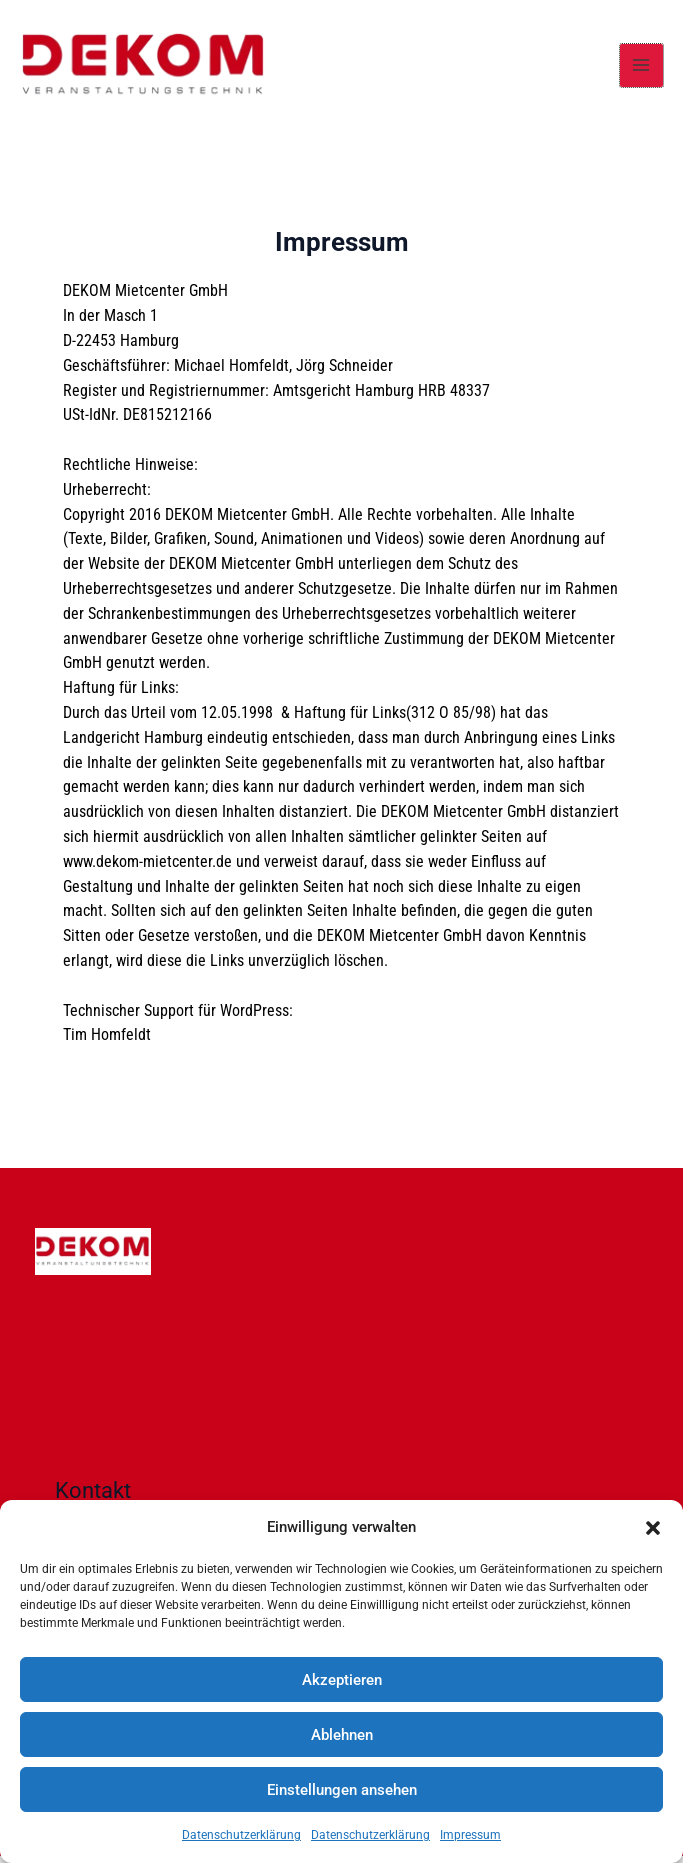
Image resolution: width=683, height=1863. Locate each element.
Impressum (470, 1835)
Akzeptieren (342, 1680)
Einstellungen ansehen (342, 1790)
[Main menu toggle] (641, 68)
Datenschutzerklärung (241, 1835)
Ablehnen (342, 1735)
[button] (653, 1528)
